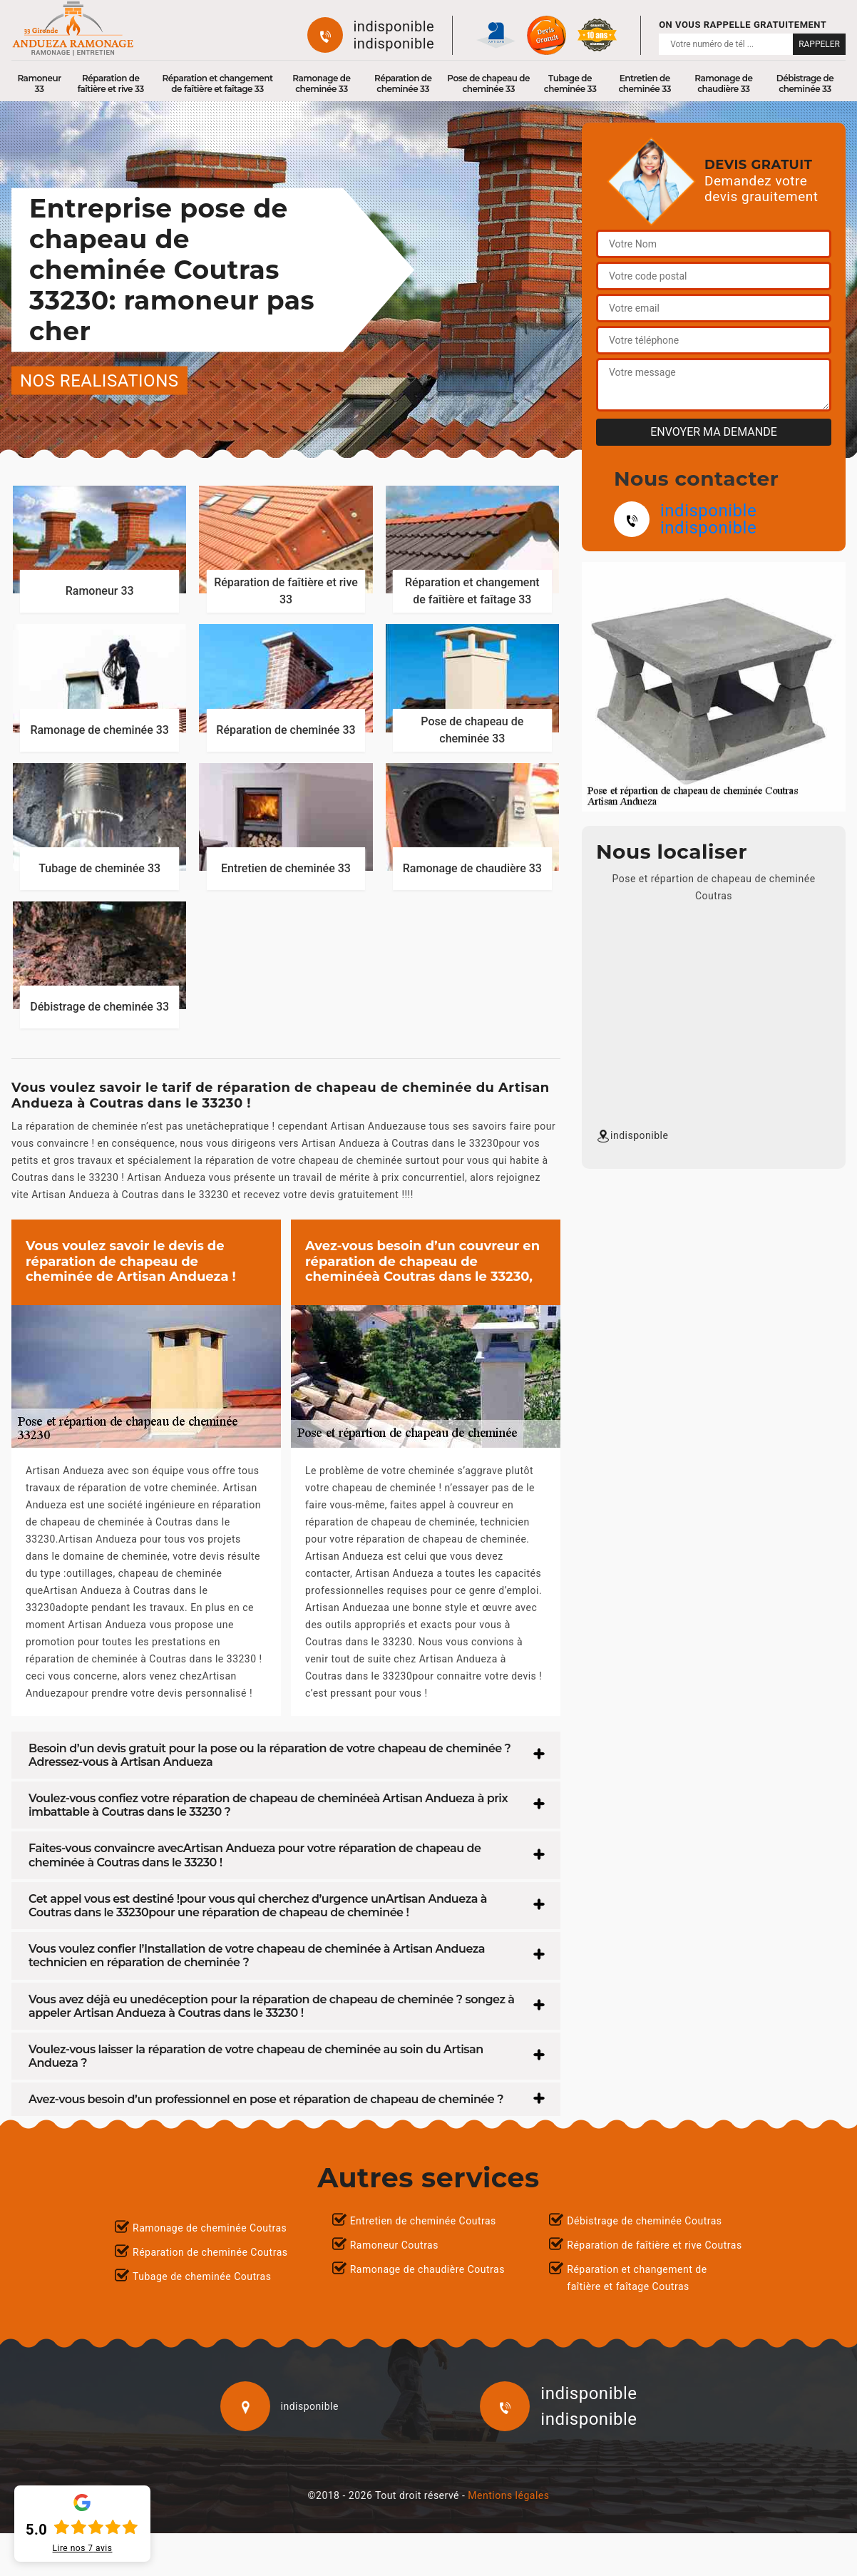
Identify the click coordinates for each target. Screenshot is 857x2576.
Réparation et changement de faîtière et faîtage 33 (218, 83)
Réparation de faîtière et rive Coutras (654, 2245)
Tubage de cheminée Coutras (202, 2276)
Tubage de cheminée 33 (570, 83)
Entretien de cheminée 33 (644, 83)
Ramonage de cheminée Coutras (210, 2228)
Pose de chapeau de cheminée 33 (488, 83)
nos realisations (99, 380)
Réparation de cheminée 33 (403, 83)
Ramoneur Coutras (394, 2245)
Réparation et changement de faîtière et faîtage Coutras (637, 2278)
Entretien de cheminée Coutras (423, 2221)
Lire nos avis (83, 2548)
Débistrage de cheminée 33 (804, 83)
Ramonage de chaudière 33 (723, 83)
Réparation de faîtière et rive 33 (111, 83)
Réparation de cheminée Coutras (210, 2252)
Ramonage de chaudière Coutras (427, 2269)
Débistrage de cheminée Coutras (644, 2221)
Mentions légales (508, 2495)
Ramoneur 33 (39, 83)
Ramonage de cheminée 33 (321, 83)
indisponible (394, 26)
